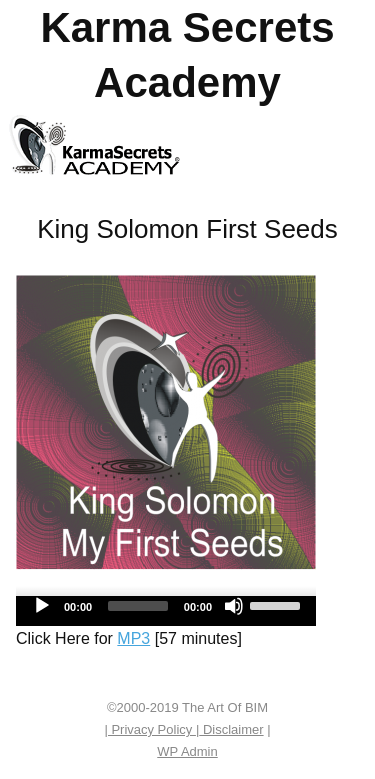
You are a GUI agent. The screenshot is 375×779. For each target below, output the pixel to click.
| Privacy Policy (150, 729)
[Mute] (234, 606)
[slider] (138, 606)
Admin (187, 751)
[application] (166, 611)
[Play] (42, 606)
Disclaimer (231, 729)
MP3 (133, 638)
